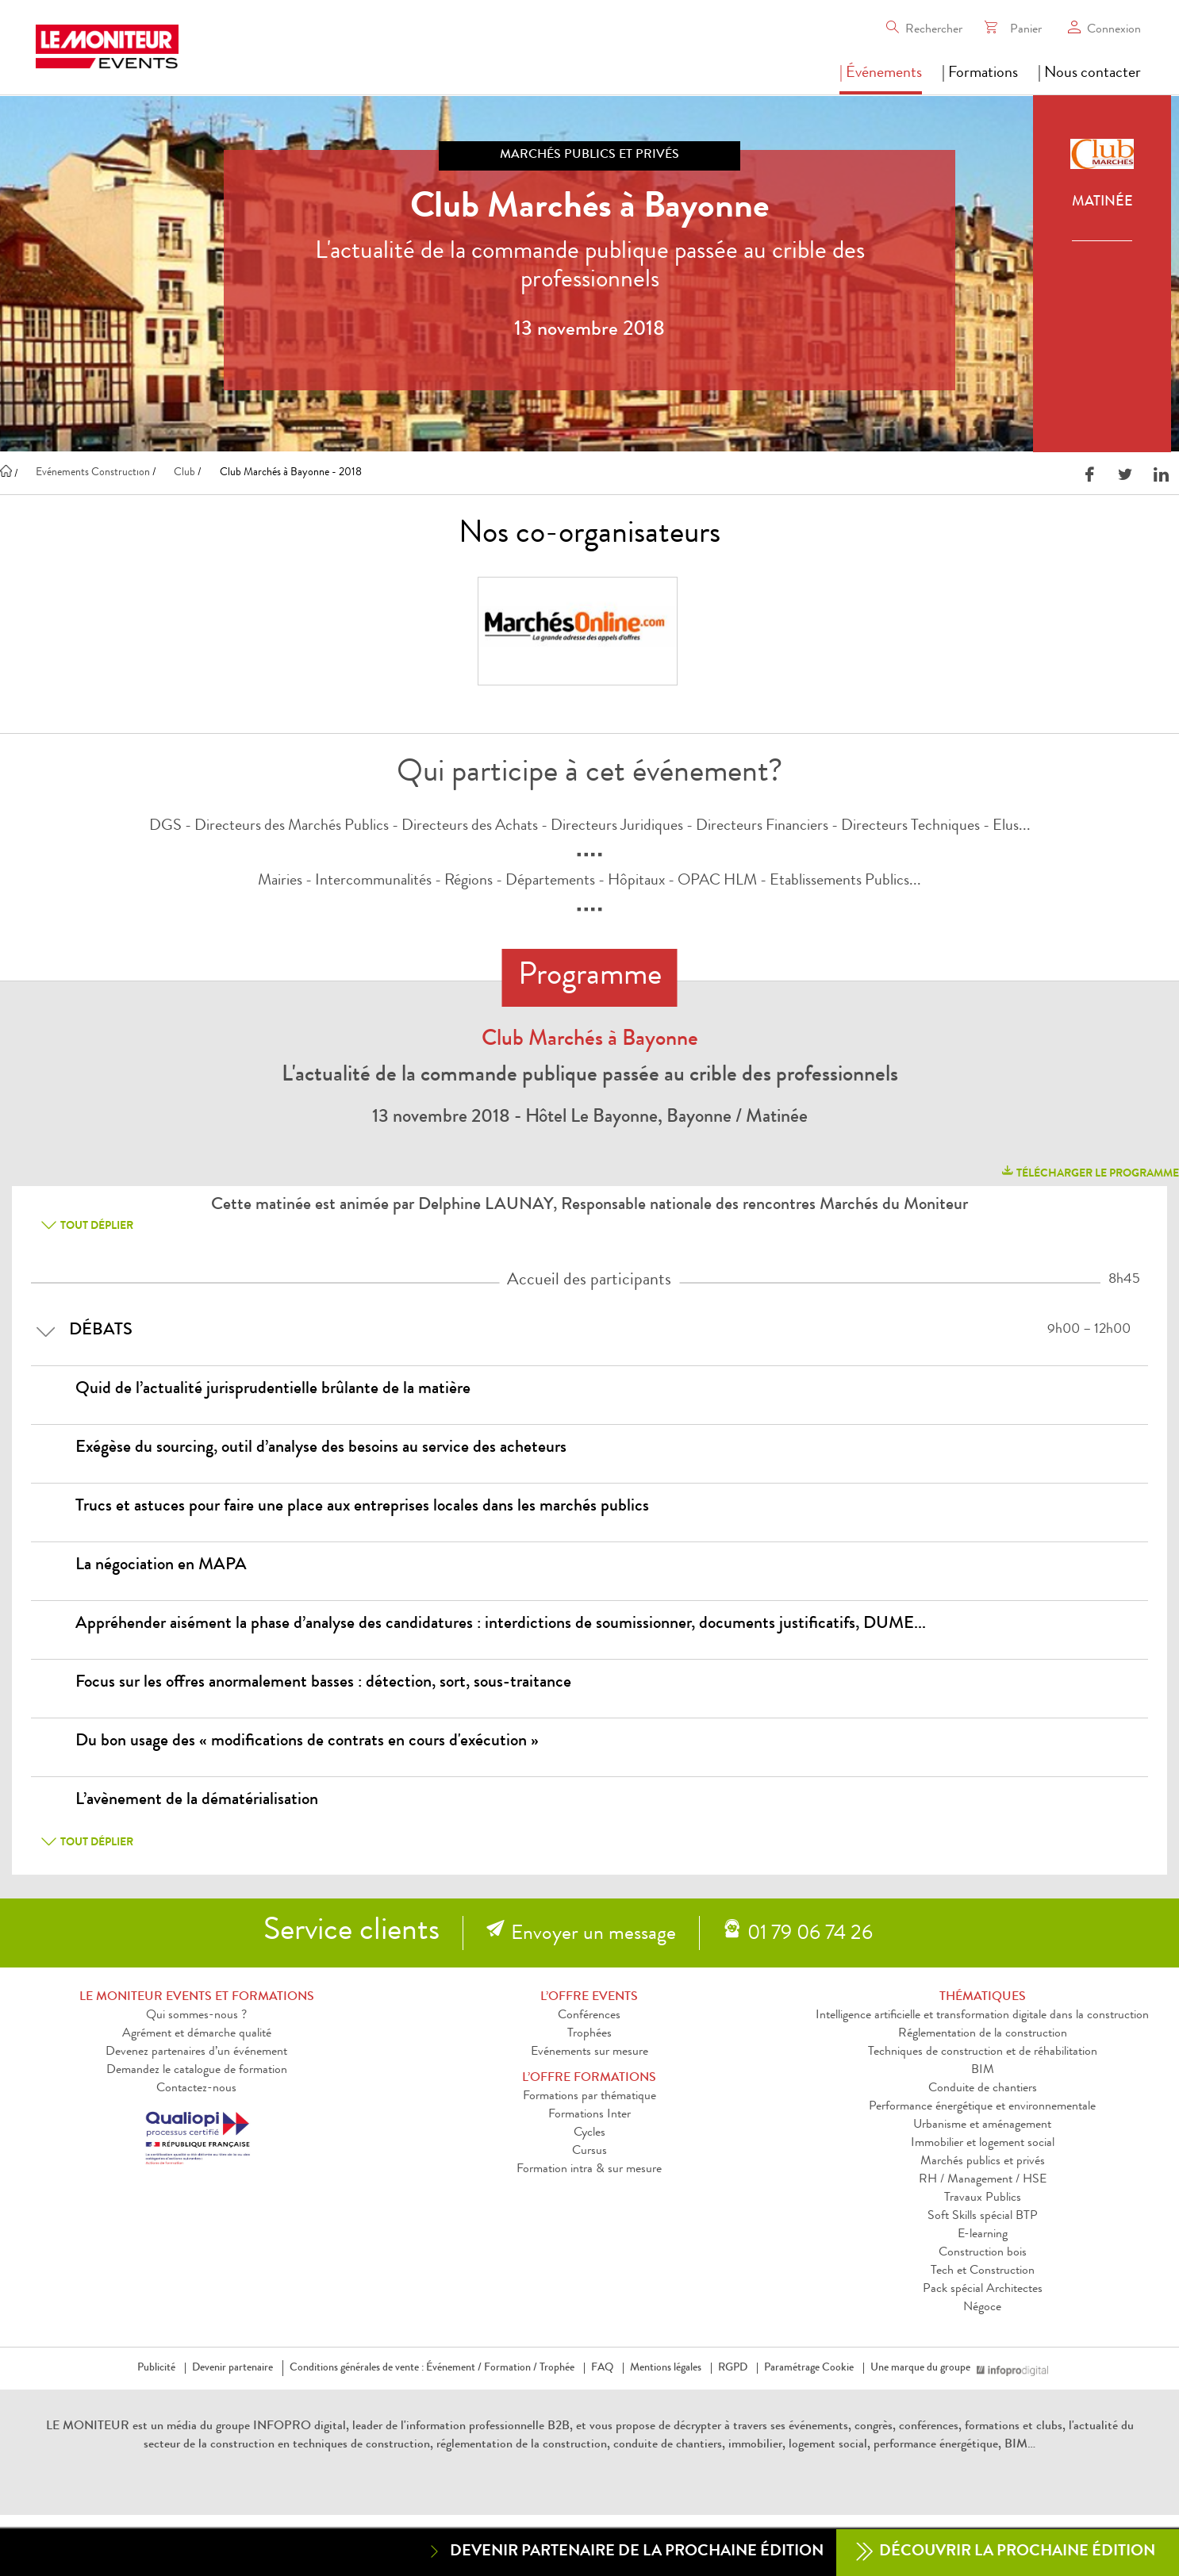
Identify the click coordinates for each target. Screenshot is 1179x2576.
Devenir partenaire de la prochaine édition (625, 2552)
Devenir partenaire (232, 2368)
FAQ (602, 2368)
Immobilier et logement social (982, 2143)
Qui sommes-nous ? (196, 2016)
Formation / (510, 2368)
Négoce (982, 2308)
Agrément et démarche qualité (196, 2034)
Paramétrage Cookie (809, 2368)
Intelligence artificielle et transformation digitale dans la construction (982, 2016)
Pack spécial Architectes (983, 2289)
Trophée (557, 2368)
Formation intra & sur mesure (589, 2169)
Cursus (589, 2151)
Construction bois (983, 2253)
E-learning (983, 2235)
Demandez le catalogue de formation (196, 2070)
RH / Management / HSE (983, 2180)
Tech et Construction (983, 2271)
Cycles (589, 2133)
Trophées (589, 2034)
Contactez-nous (196, 2089)
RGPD (732, 2368)
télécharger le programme (1089, 1171)
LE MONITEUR (87, 2427)
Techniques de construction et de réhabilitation (982, 2052)
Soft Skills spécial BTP (982, 2216)
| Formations (980, 74)
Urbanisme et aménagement (982, 2125)
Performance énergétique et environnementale (982, 2107)
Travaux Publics (982, 2198)
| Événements (880, 74)
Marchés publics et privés (982, 2162)
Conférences (589, 2016)
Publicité (156, 2368)
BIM (982, 2070)
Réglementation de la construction (982, 2034)
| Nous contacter (1089, 74)
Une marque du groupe (923, 2368)
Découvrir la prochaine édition (1005, 2553)
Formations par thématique (589, 2096)
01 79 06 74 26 (810, 1935)
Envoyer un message (593, 1935)
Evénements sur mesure (589, 2052)
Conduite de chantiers (982, 2089)
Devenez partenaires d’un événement (196, 2052)
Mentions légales (665, 2368)
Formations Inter (589, 2115)
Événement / (454, 2368)
